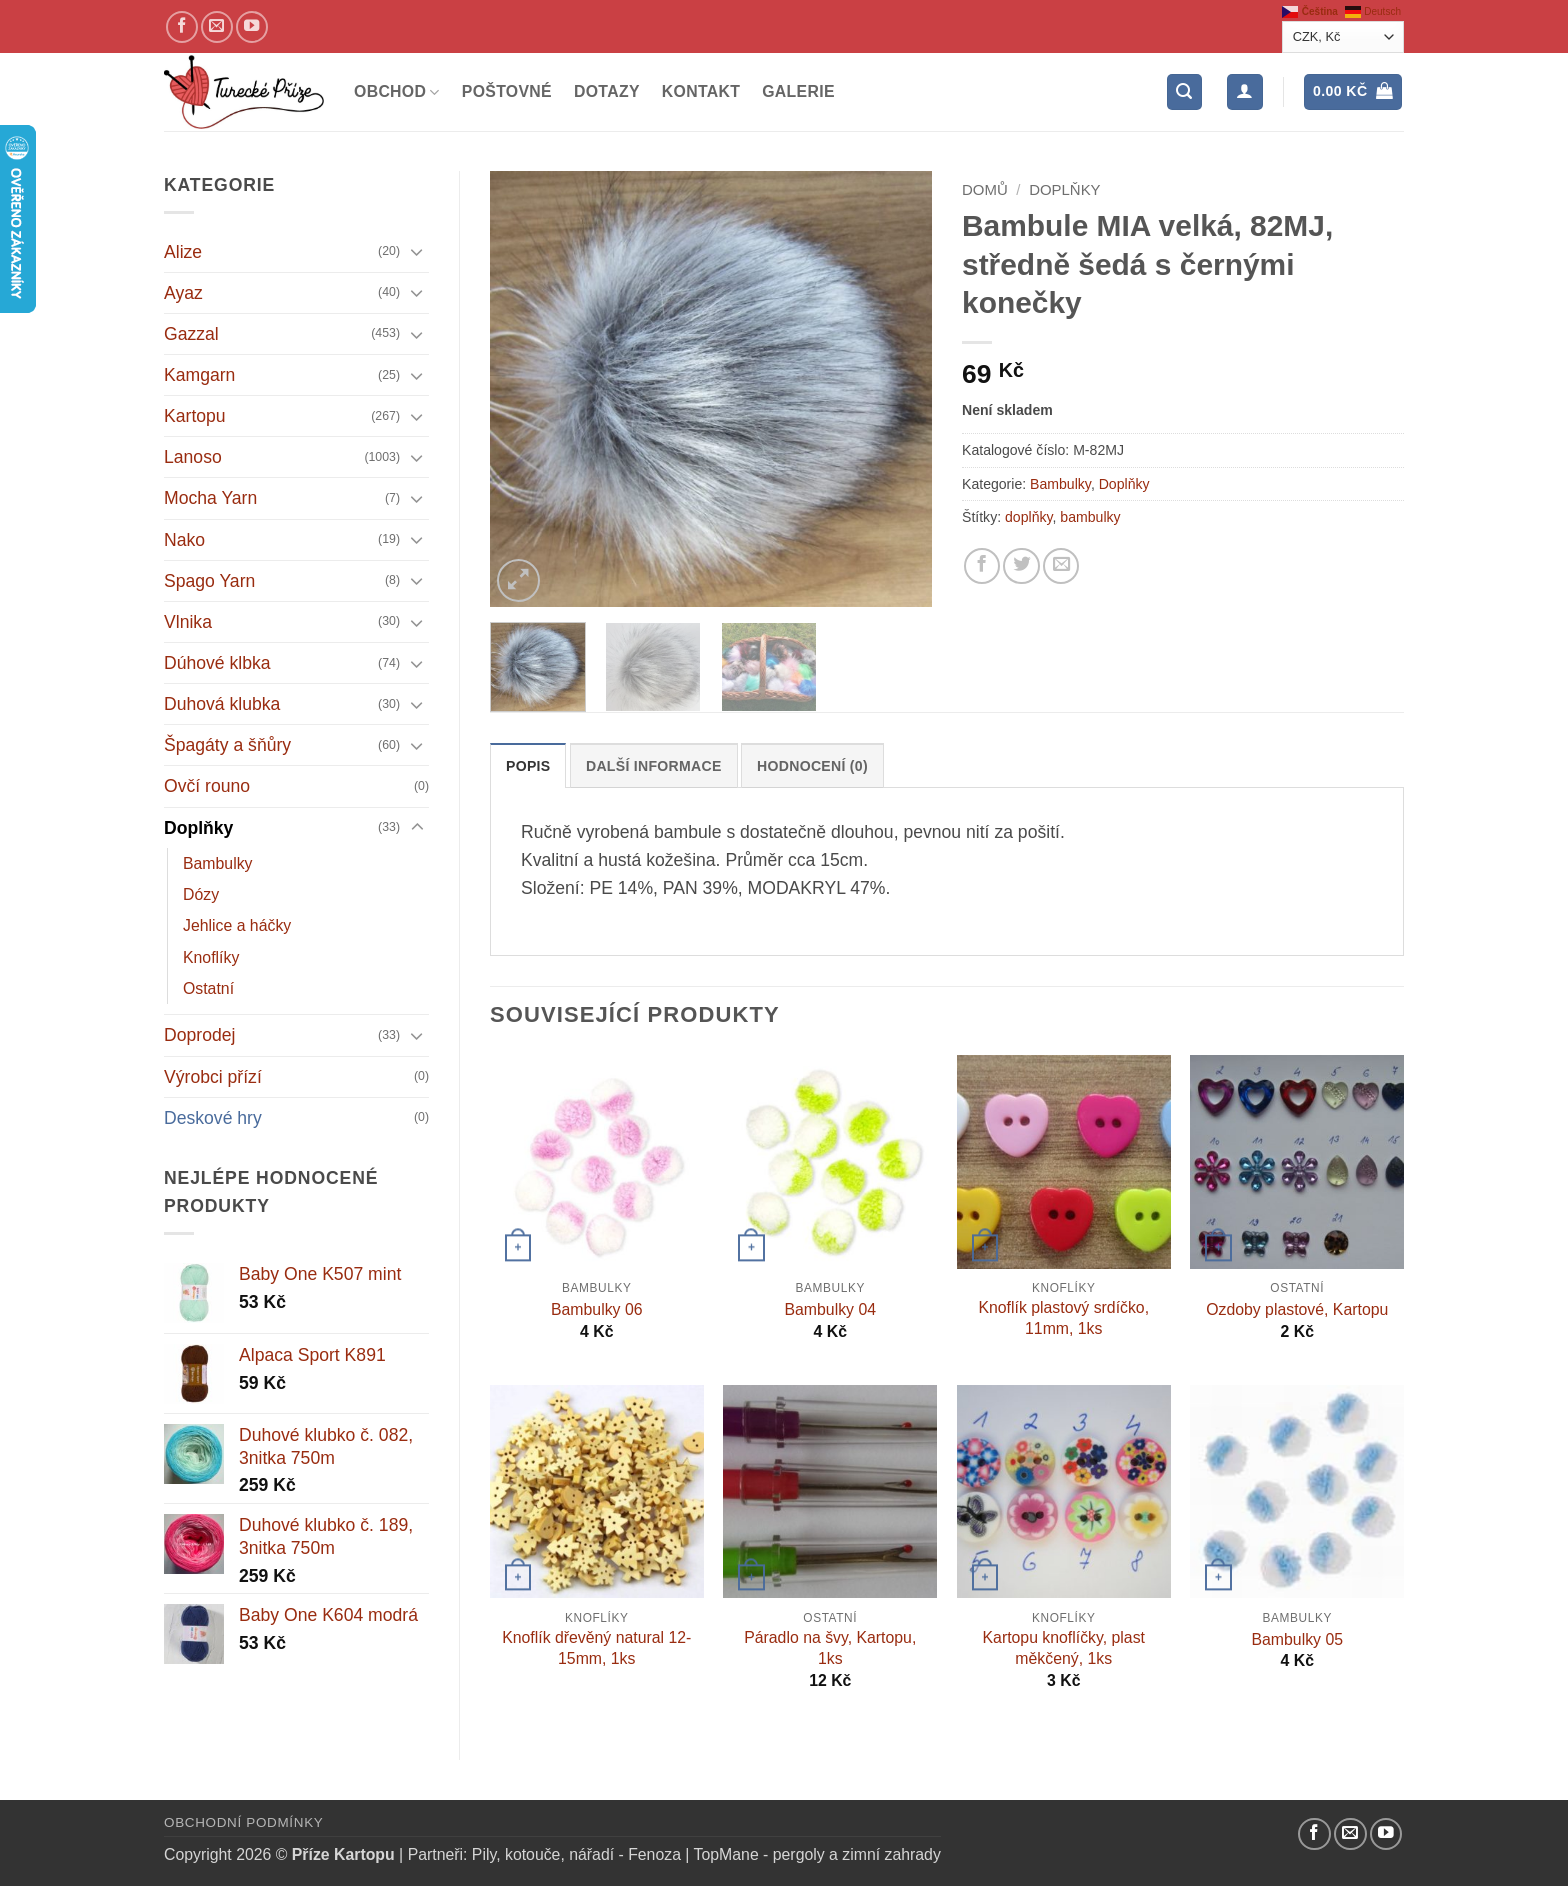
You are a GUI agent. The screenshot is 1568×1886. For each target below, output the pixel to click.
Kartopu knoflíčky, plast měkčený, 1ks (1064, 1648)
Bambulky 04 (831, 1309)
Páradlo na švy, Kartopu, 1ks (830, 1648)
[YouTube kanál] (252, 27)
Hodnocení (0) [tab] (812, 766)
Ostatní (208, 988)
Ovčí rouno (207, 786)
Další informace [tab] (654, 766)
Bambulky (218, 863)
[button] (1184, 92)
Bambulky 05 (1298, 1639)
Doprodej (199, 1035)
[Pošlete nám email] (217, 27)
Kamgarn (199, 375)
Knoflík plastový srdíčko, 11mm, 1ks (1063, 1318)
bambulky (1090, 517)
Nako (184, 540)
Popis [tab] (528, 766)
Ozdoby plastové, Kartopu (1297, 1309)
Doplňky (198, 828)
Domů (985, 189)
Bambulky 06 (597, 1309)
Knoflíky (211, 957)
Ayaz (183, 293)
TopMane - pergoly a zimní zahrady (817, 1854)
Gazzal (191, 334)
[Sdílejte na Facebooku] (982, 566)
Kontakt (701, 91)
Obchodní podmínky (243, 1822)
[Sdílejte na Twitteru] (1021, 566)
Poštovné (507, 91)
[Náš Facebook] (182, 27)
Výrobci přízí (213, 1077)
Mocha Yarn (210, 498)
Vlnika (188, 622)
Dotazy (607, 91)
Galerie (798, 91)
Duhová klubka (222, 704)
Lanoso (193, 457)
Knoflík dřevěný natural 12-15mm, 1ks (596, 1648)
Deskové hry (213, 1118)
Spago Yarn (209, 581)
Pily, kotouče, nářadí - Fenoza (576, 1854)
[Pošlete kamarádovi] (1061, 566)
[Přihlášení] (1244, 92)
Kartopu (195, 416)
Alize (183, 252)
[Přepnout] (417, 251)
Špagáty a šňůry (227, 745)
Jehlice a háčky (237, 925)
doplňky (1028, 517)
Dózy (201, 894)
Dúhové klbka (217, 663)
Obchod (397, 92)
